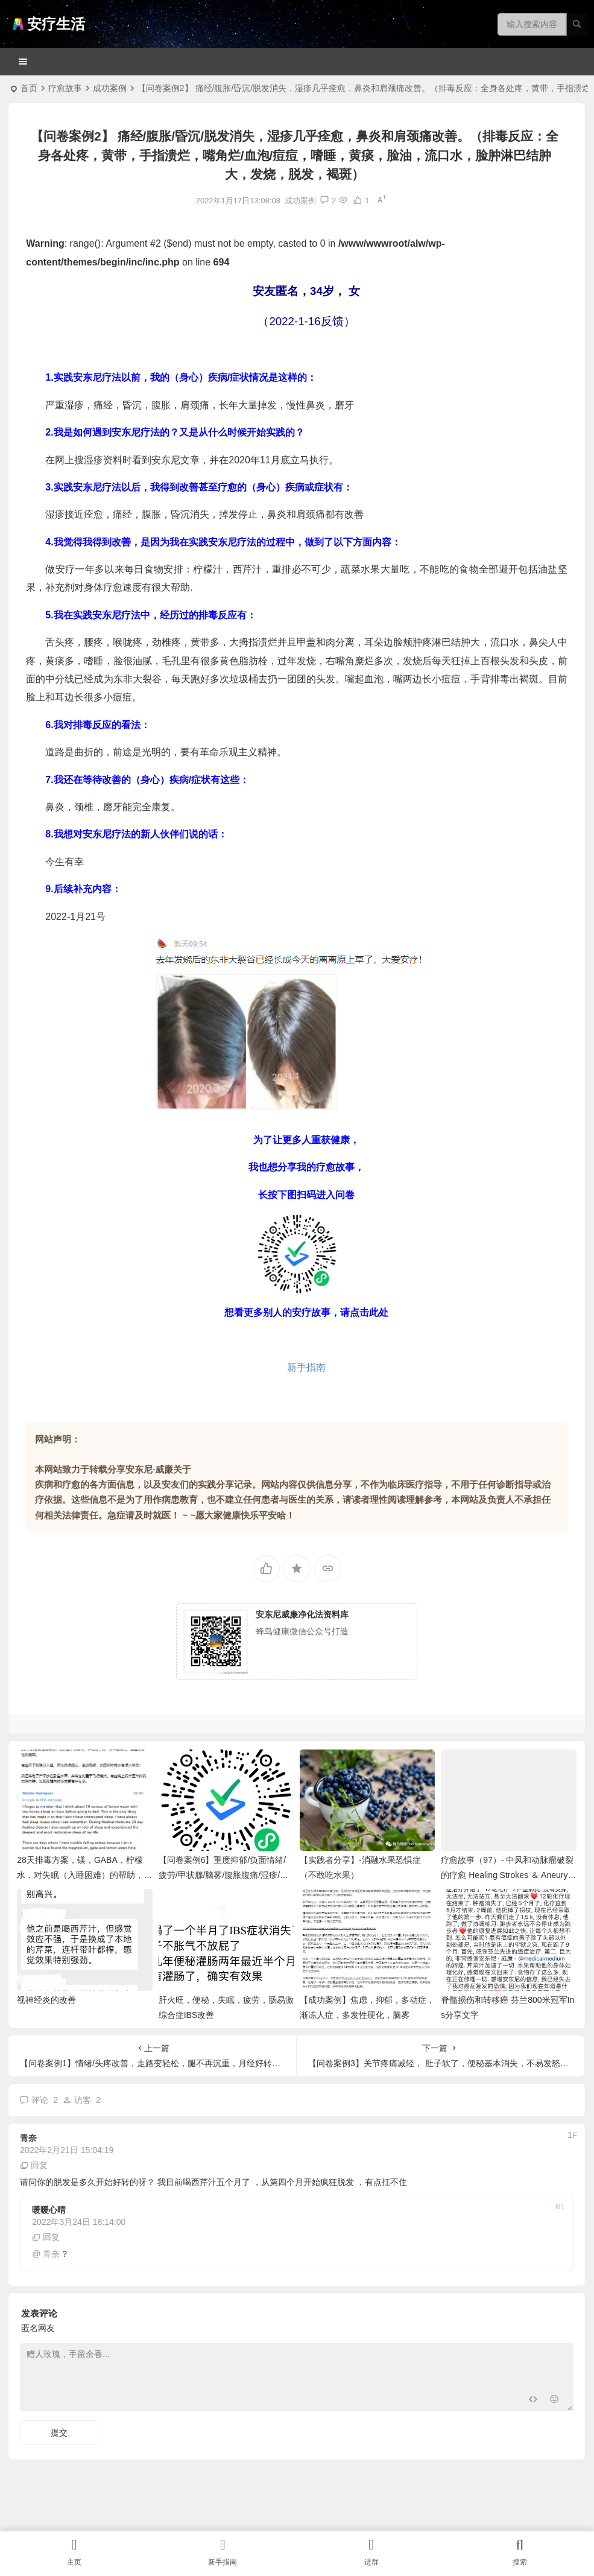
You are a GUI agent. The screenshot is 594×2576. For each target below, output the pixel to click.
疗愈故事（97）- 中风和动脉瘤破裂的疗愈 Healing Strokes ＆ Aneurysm (507, 1875)
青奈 (28, 2138)
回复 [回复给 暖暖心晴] (46, 2237)
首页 (29, 88)
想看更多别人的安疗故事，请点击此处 (306, 1312)
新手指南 (306, 1367)
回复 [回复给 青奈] (34, 2165)
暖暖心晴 (49, 2210)
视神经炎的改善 (46, 2000)
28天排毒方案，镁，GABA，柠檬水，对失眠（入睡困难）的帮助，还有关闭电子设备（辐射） (84, 1875)
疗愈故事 (65, 88)
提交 (59, 2432)
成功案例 (110, 88)
